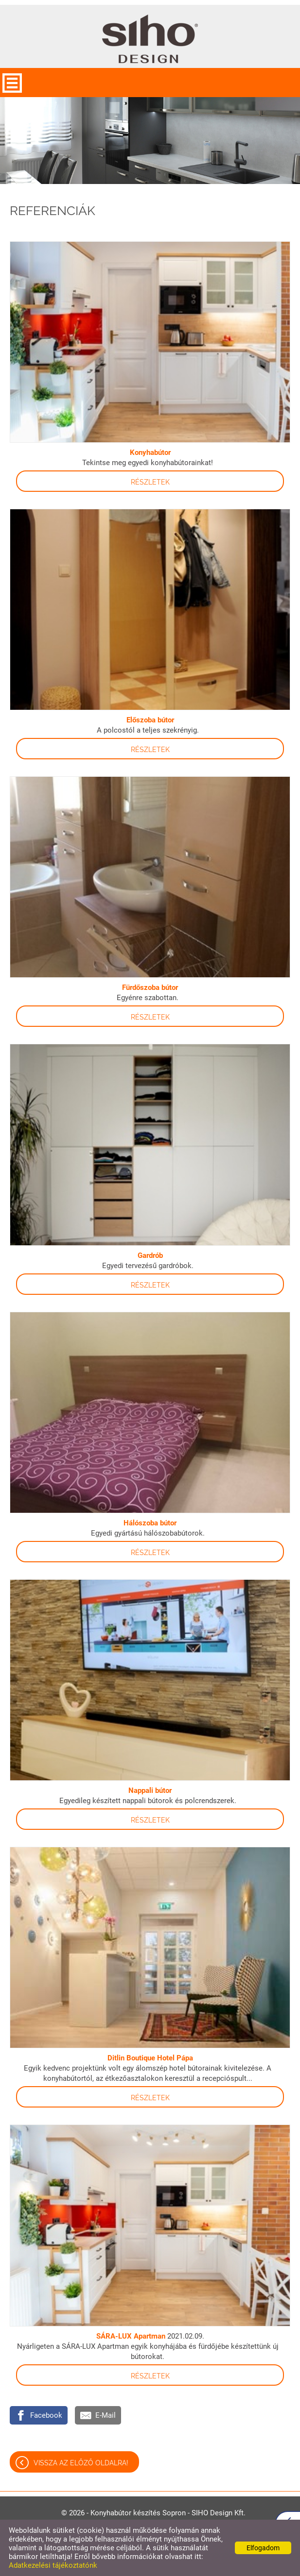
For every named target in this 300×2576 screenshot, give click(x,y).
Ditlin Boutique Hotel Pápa (150, 2058)
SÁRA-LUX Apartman (130, 2336)
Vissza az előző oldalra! (81, 2463)
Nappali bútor (150, 1790)
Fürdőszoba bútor (150, 987)
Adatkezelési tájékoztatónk (53, 2565)
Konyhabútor (150, 452)
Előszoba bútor (150, 720)
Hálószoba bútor (150, 1523)
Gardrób (150, 1255)
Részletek (150, 482)
